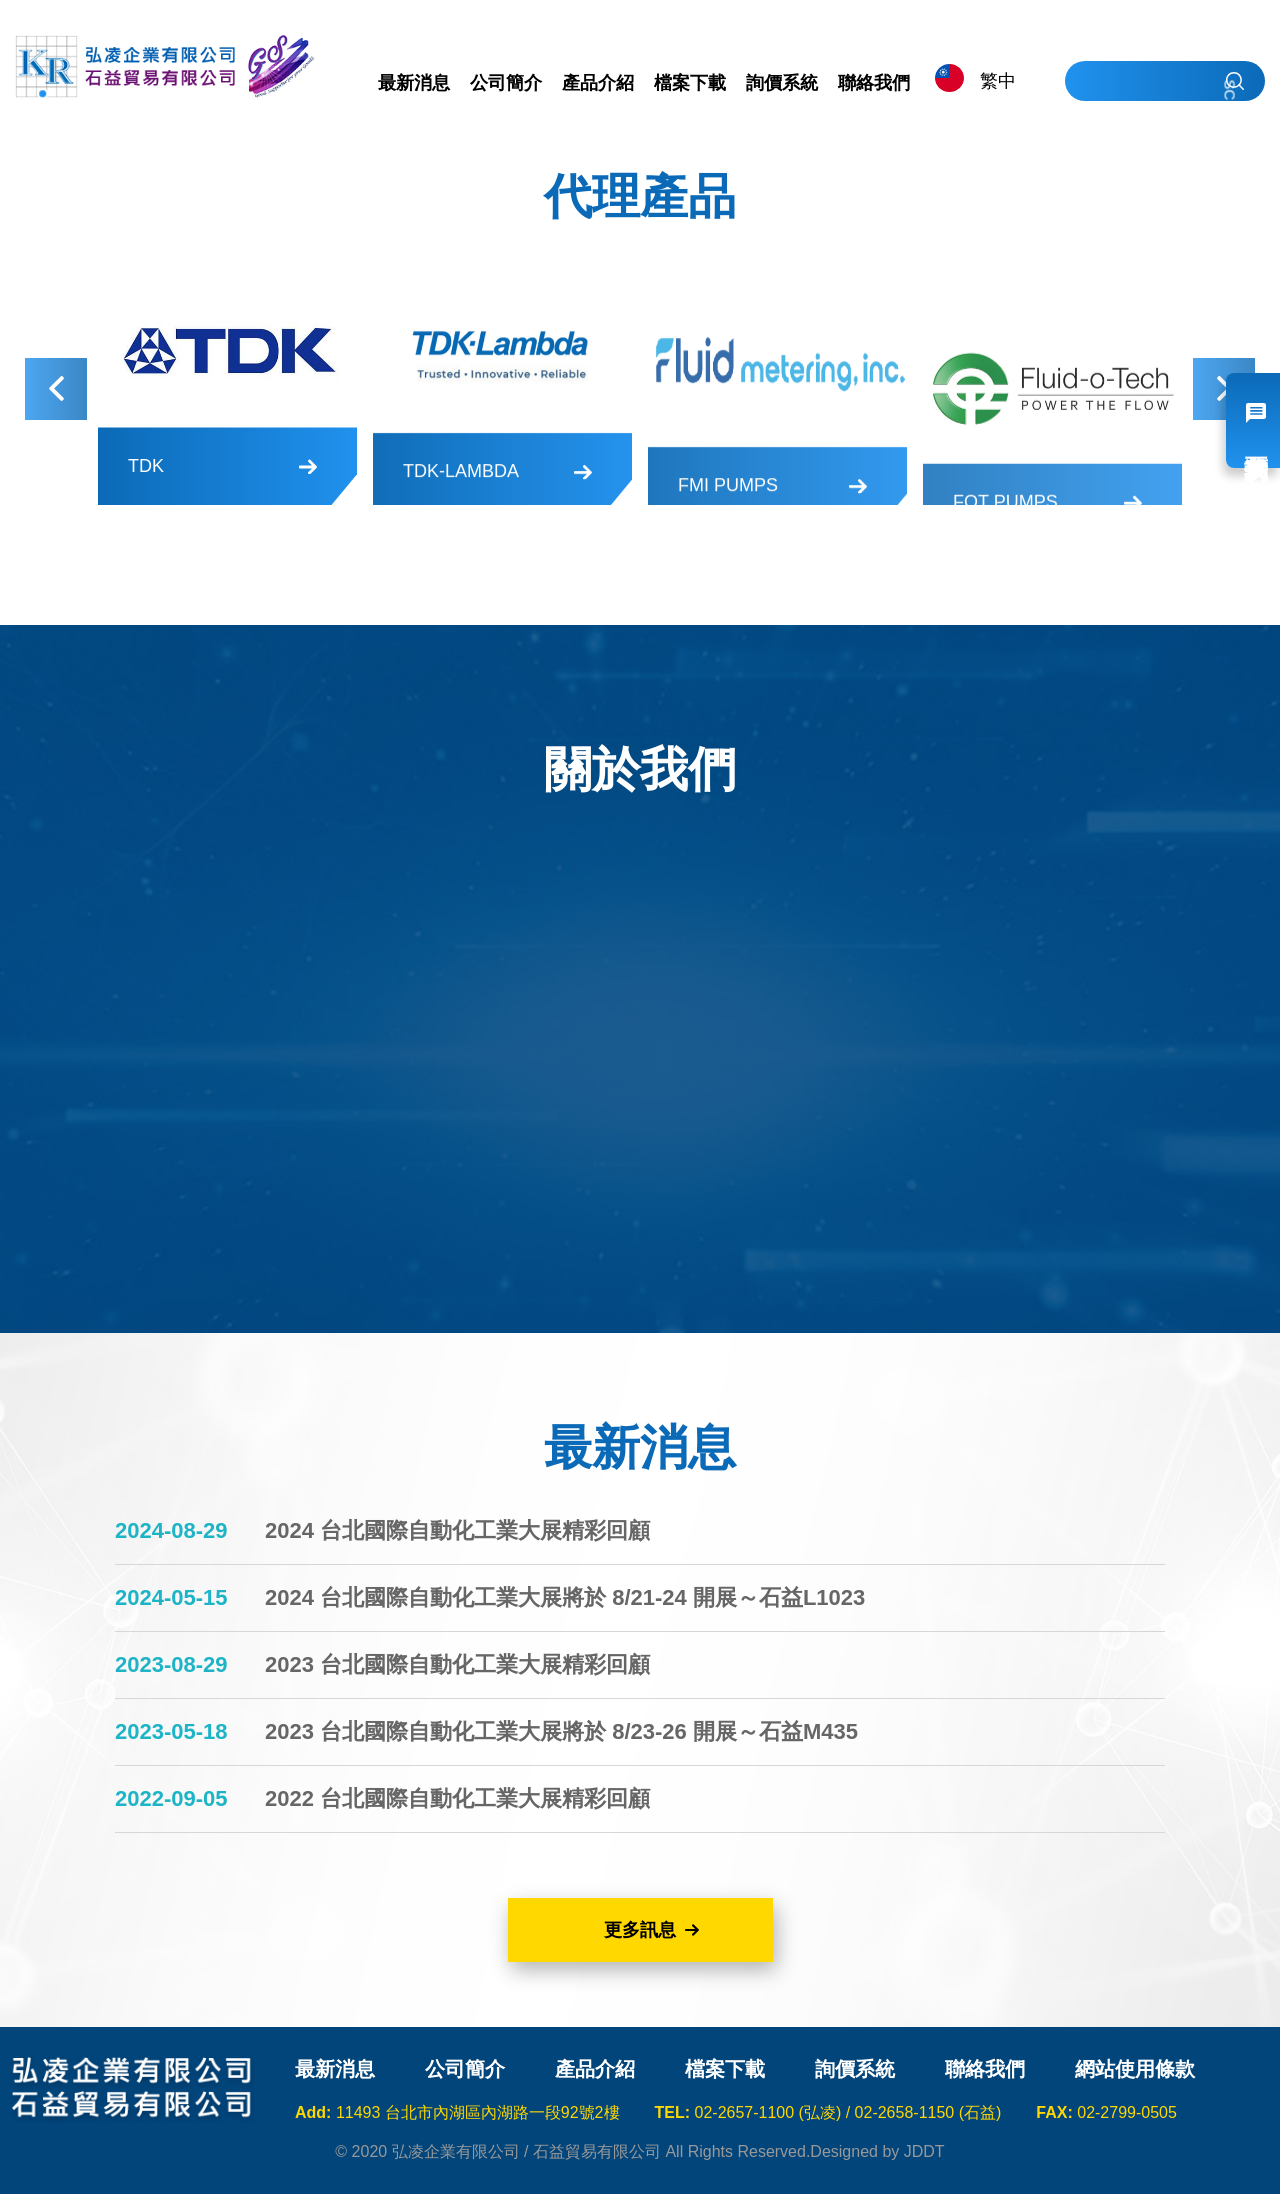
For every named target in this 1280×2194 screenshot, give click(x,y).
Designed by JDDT (877, 2151)
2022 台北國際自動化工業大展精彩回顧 (457, 1798)
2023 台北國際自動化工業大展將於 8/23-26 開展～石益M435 (561, 1731)
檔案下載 (725, 2069)
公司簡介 (465, 2069)
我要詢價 (1253, 420)
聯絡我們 (985, 2069)
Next (1224, 389)
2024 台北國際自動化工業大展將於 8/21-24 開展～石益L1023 (565, 1597)
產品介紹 (595, 2069)
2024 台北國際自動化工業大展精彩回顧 (457, 1530)
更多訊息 (640, 1930)
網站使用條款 (1135, 2069)
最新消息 (335, 2069)
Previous (56, 389)
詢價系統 (855, 2069)
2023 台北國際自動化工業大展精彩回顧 (457, 1664)
